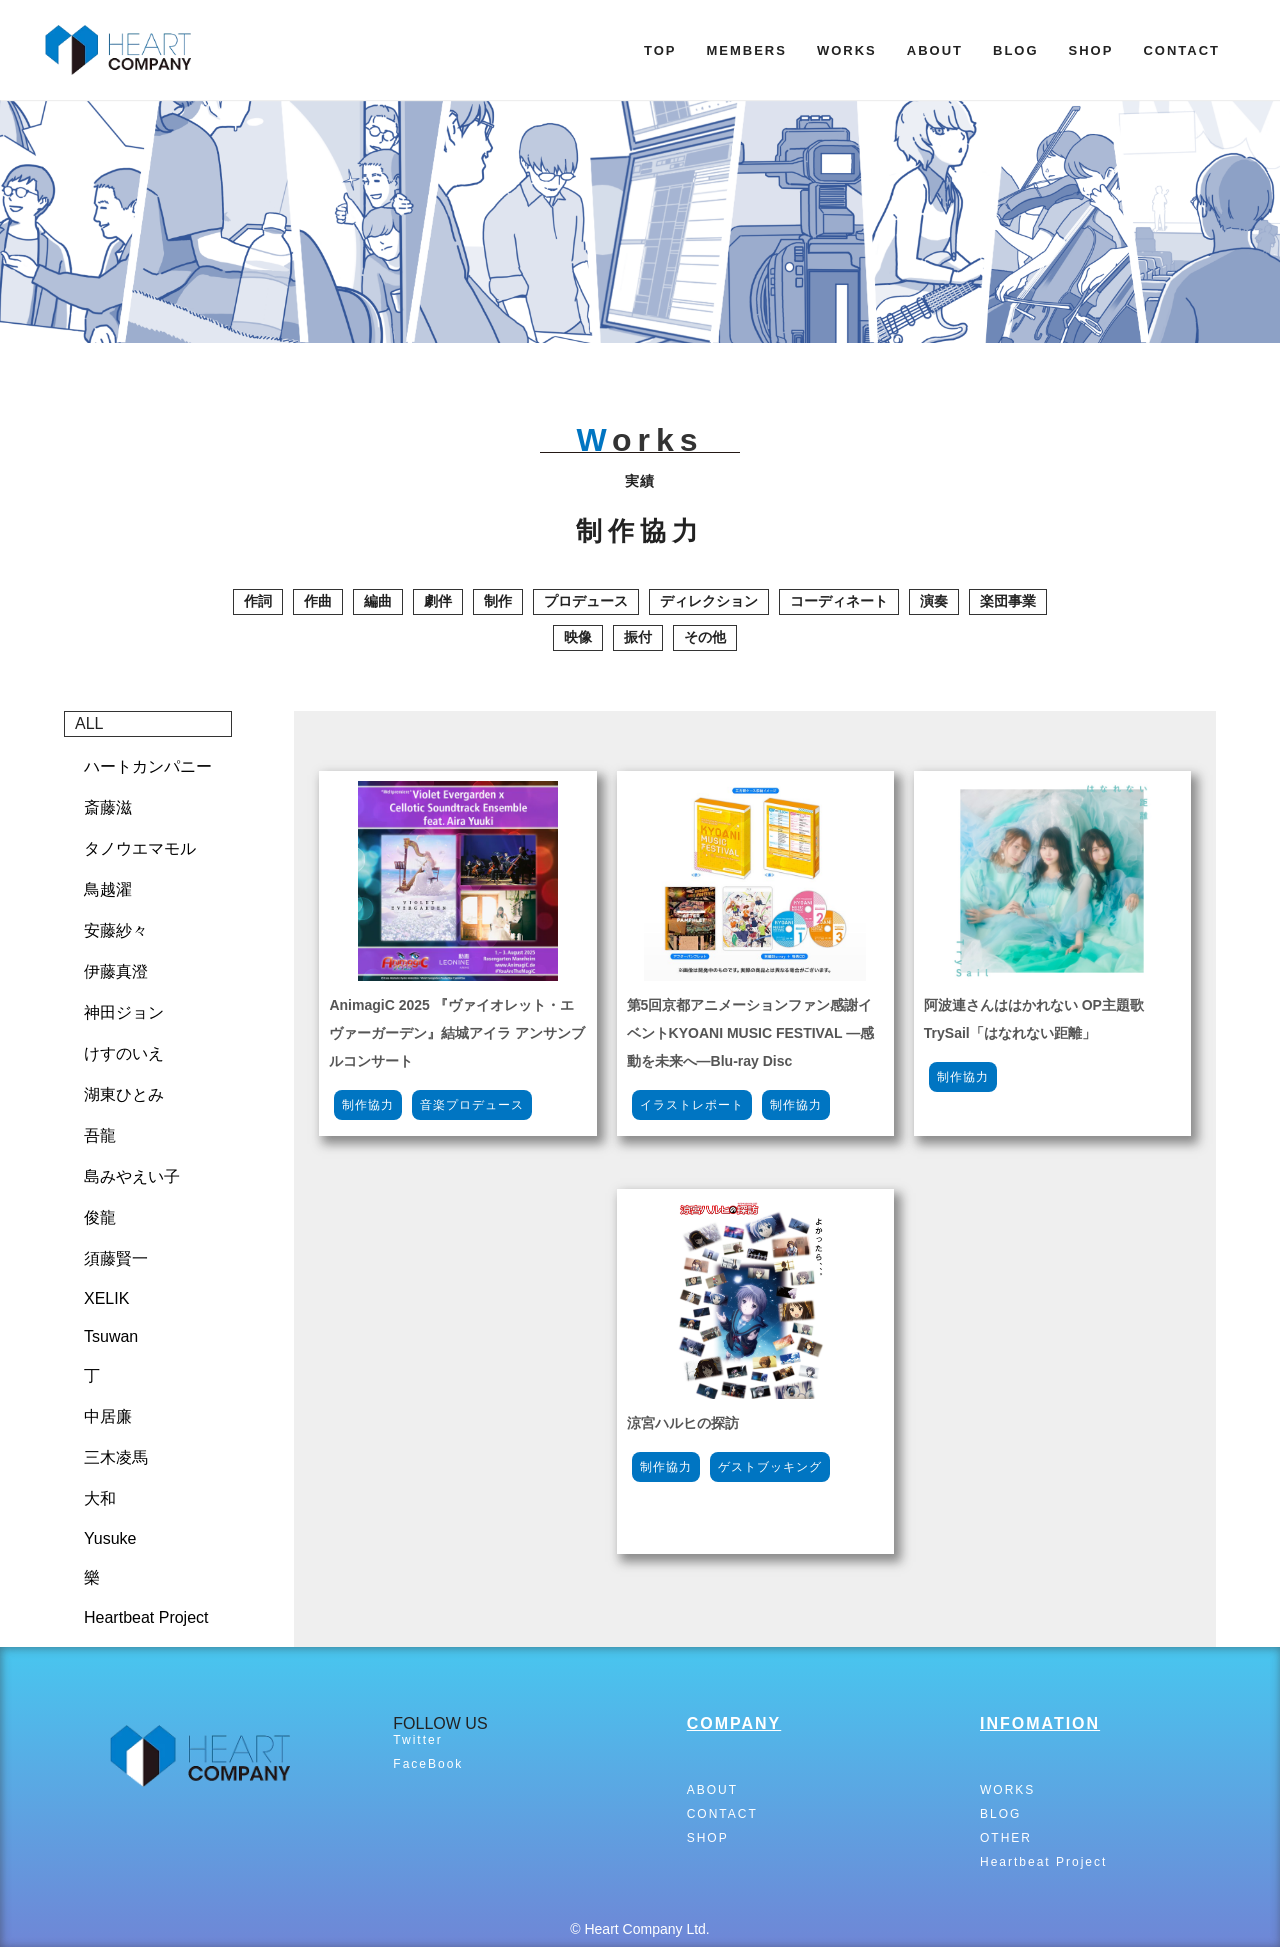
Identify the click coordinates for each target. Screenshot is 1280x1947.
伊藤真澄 (116, 971)
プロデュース (586, 601)
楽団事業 (1008, 601)
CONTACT (1181, 50)
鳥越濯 (108, 889)
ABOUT (935, 50)
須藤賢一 (116, 1258)
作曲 (318, 601)
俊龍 (100, 1217)
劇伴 (438, 601)
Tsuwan (111, 1336)
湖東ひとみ (124, 1094)
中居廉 (108, 1416)
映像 (578, 637)
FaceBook (428, 1764)
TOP (660, 50)
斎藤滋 (108, 807)
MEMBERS (746, 50)
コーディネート (839, 601)
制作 (498, 601)
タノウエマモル (140, 848)
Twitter (417, 1740)
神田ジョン (124, 1012)
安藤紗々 (116, 930)
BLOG (1016, 50)
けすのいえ (124, 1053)
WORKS (847, 50)
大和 (100, 1498)
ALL (89, 723)
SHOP (1091, 50)
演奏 (934, 601)
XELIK (106, 1298)
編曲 (378, 601)
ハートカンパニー (148, 766)
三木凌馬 (116, 1457)
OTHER (1006, 1838)
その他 (705, 637)
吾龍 (100, 1135)
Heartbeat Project (146, 1617)
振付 (638, 637)
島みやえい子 (132, 1176)
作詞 (258, 601)
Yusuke (110, 1538)
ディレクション (709, 601)
